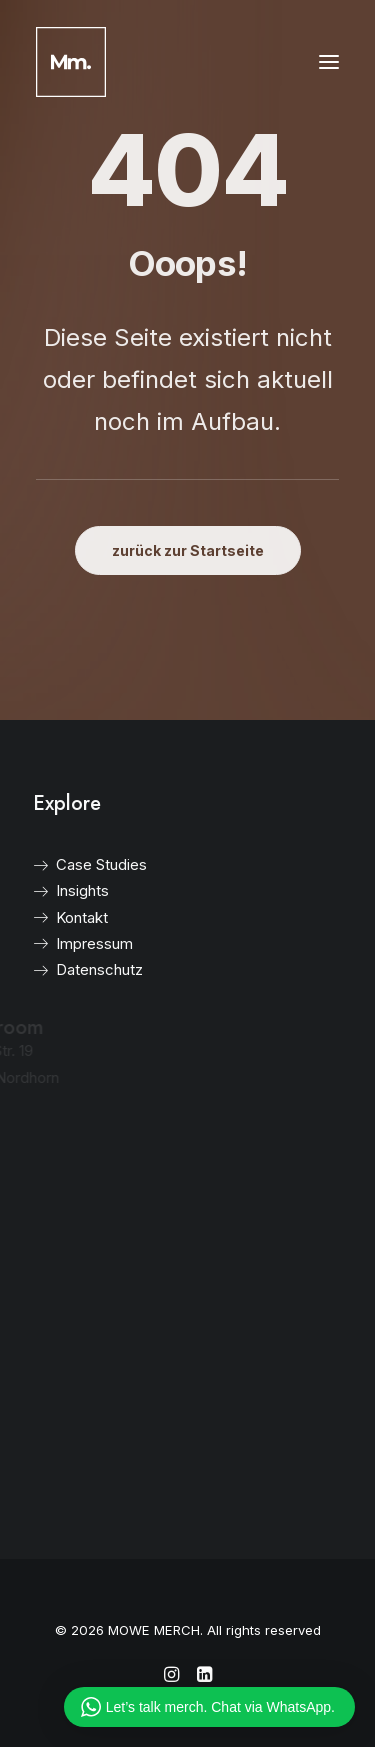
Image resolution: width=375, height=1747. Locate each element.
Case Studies (78, 864)
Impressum (71, 943)
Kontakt (59, 917)
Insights (59, 890)
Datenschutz (76, 969)
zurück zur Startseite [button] (188, 550)
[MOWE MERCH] (71, 62)
